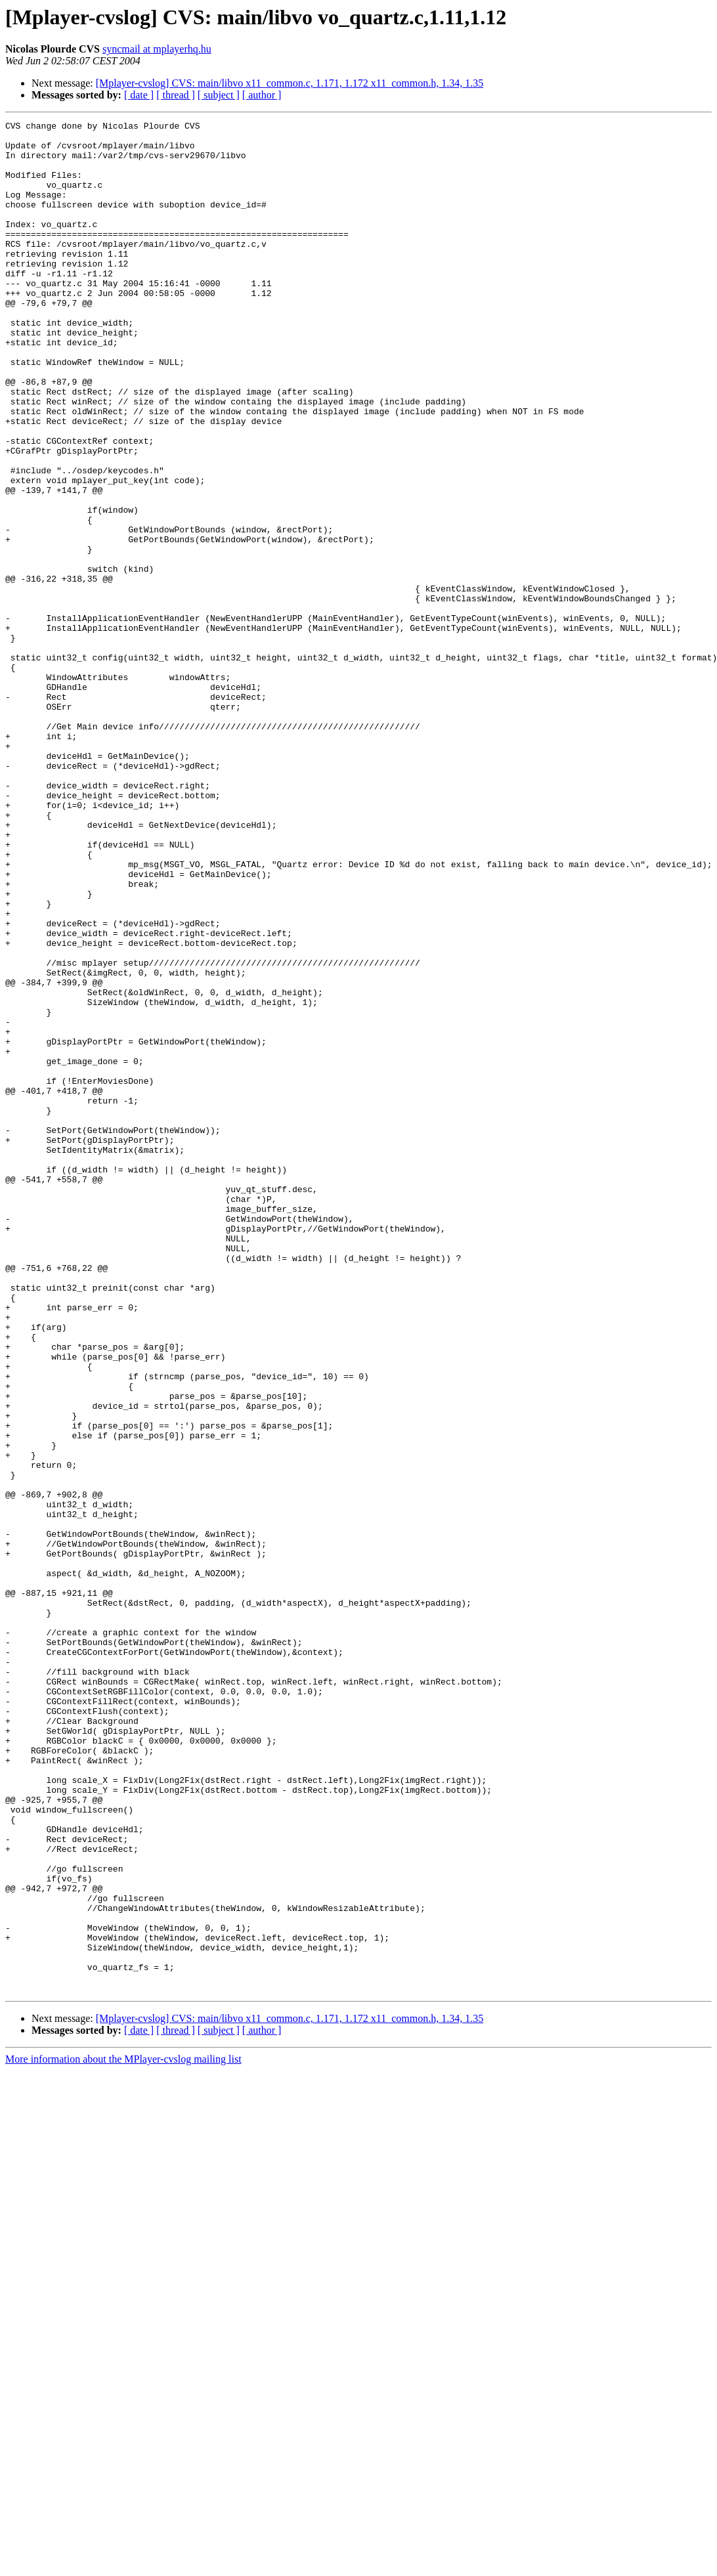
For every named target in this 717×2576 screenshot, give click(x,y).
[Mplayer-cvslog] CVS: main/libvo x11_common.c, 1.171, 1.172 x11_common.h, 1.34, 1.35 (289, 83)
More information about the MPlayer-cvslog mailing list (123, 2433)
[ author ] (262, 94)
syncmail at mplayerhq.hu (156, 48)
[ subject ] (219, 94)
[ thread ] (175, 94)
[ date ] (139, 94)
